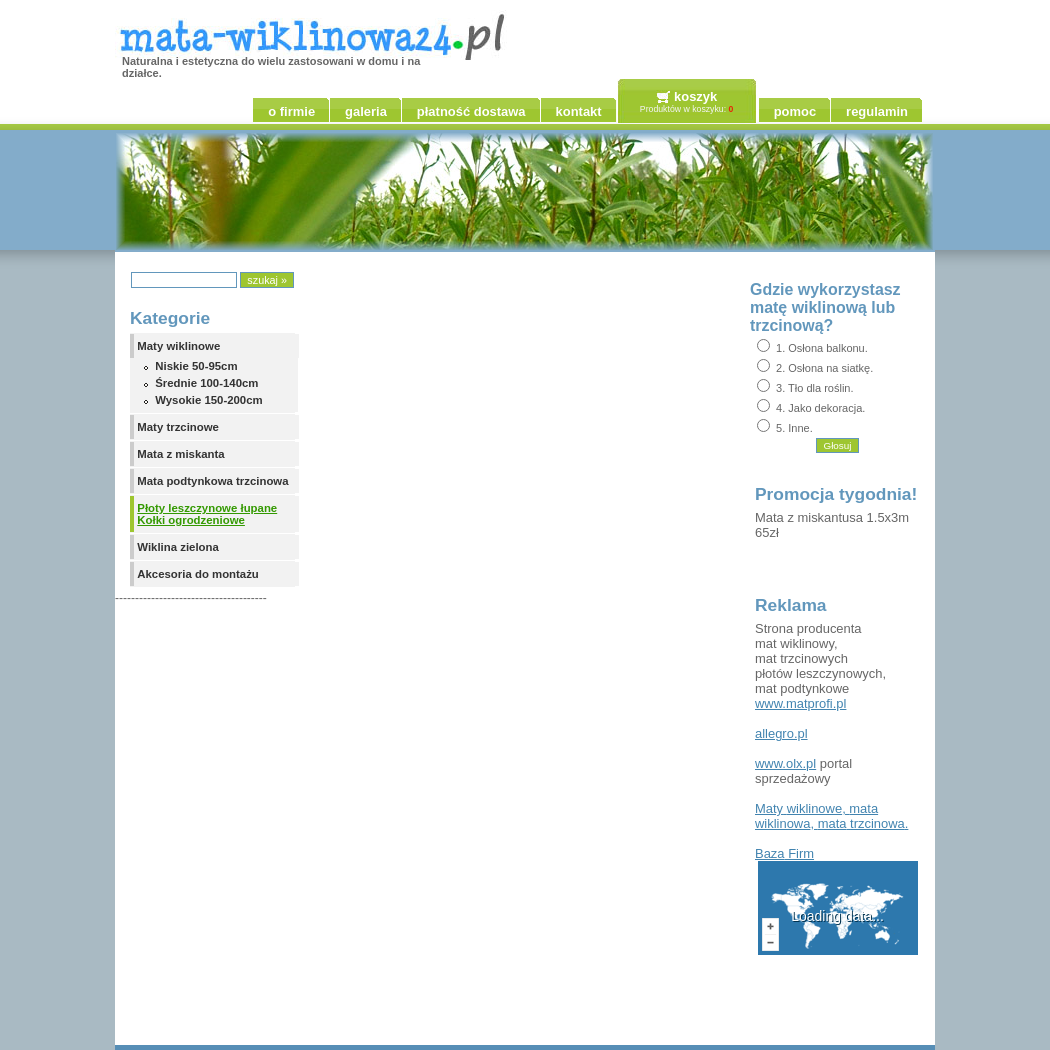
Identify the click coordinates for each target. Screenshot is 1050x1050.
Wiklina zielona (178, 547)
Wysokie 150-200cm (208, 400)
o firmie (291, 111)
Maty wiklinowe (178, 346)
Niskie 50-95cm (196, 366)
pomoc (795, 111)
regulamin (877, 111)
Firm (784, 853)
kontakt (579, 111)
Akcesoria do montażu (198, 574)
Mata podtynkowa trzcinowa (212, 481)
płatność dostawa (471, 111)
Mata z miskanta (180, 454)
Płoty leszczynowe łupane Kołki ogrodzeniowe (207, 514)
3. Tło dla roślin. (814, 388)
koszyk (695, 96)
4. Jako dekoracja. (820, 408)
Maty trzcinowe (178, 427)
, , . (831, 816)
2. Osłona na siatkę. (824, 368)
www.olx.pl (785, 763)
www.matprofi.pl (800, 703)
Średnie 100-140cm (206, 383)
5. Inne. (794, 428)
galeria (366, 111)
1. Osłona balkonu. (822, 348)
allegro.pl (781, 733)
